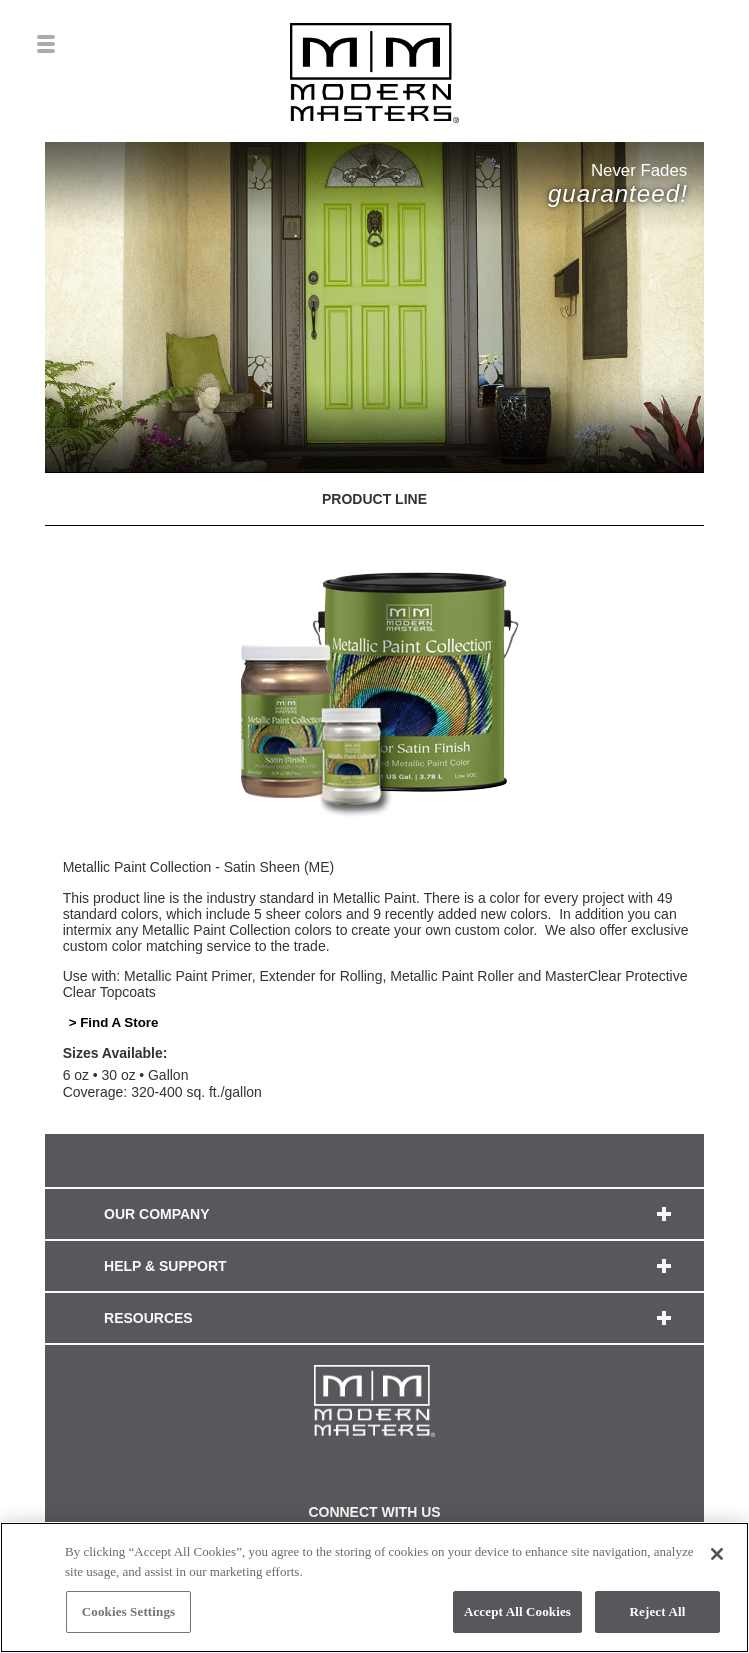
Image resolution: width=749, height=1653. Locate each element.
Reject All (658, 1611)
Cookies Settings (128, 1611)
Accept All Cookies (517, 1611)
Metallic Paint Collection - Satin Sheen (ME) (199, 867)
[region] (374, 1587)
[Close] (717, 1554)
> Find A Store (114, 1022)
